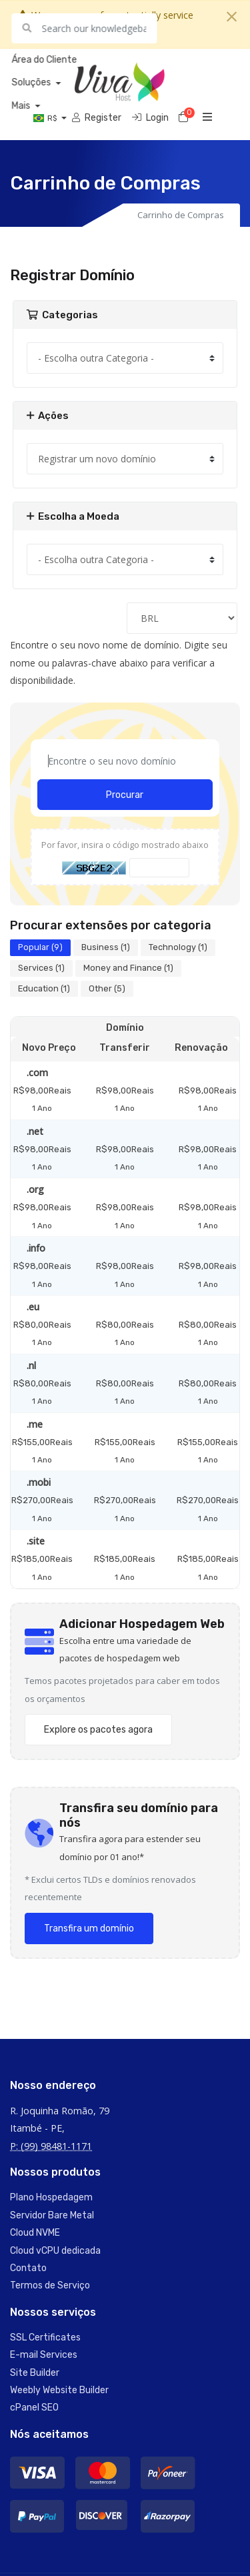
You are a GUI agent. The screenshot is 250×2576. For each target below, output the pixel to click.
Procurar (124, 795)
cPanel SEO (34, 2407)
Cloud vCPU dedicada (55, 2250)
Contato (28, 2268)
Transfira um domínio (89, 1928)
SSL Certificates (45, 2337)
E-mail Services (43, 2354)
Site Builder (34, 2373)
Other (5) (107, 988)
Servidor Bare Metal (52, 2215)
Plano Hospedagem (51, 2197)
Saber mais (121, 32)
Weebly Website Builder (59, 2390)
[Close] (231, 17)
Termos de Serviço (50, 2285)
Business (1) (105, 947)
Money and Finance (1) (128, 968)
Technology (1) (178, 947)
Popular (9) (40, 947)
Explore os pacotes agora (98, 1729)
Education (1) (44, 988)
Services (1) (41, 968)
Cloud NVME (35, 2232)
